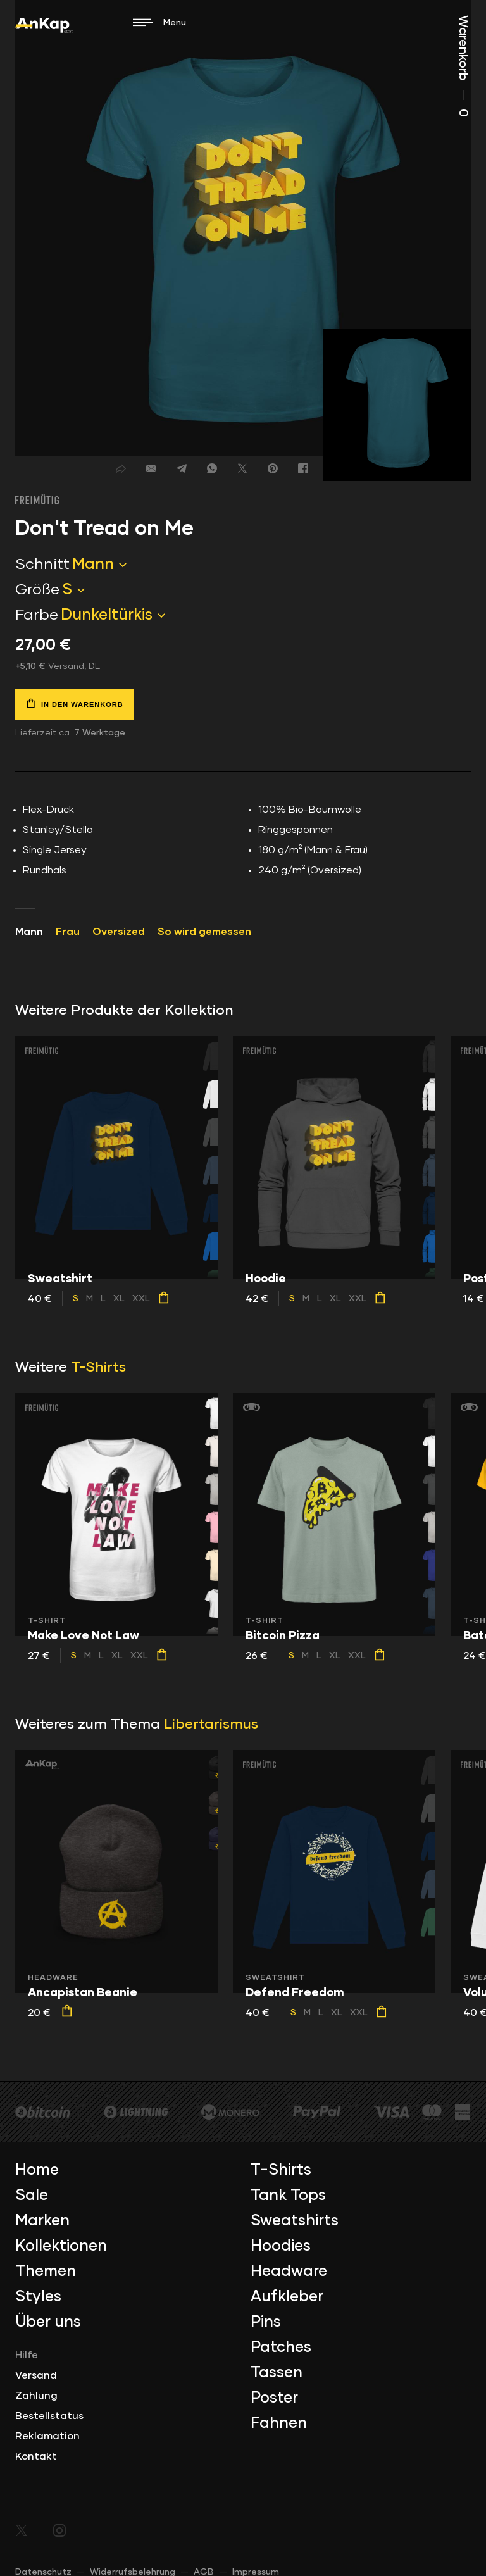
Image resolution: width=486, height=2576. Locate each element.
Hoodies (281, 2246)
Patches (281, 2347)
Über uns (48, 2322)
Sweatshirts (295, 2221)
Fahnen (279, 2423)
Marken (42, 2221)
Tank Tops (288, 2195)
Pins (266, 2322)
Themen (45, 2271)
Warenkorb (463, 66)
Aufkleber (287, 2296)
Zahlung (36, 2396)
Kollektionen (61, 2246)
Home (37, 2170)
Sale (31, 2195)
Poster (274, 2398)
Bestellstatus (49, 2416)
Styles (38, 2296)
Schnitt (42, 564)
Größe (37, 589)
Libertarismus (211, 1725)
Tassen (276, 2372)
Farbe (36, 615)
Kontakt (36, 2456)
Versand (36, 2375)
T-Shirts (98, 1368)
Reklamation (47, 2436)
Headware (289, 2271)
